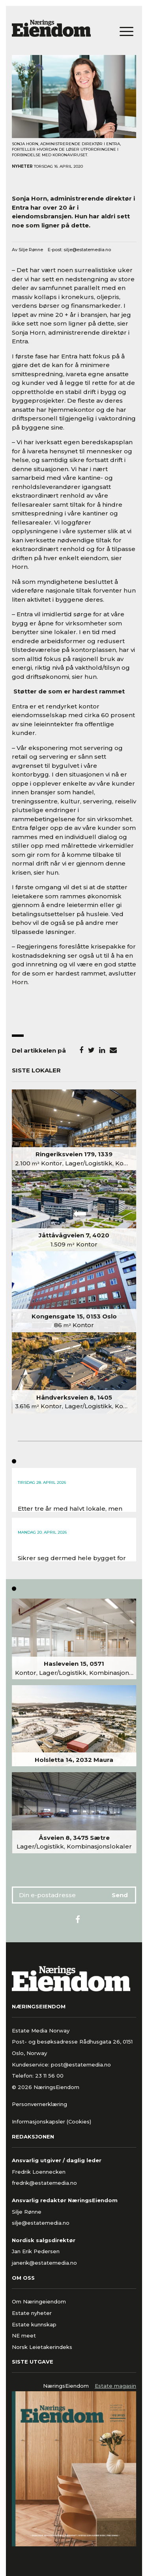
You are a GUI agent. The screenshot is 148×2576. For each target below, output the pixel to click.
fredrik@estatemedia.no (44, 2183)
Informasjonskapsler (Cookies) (51, 2121)
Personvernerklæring (39, 2104)
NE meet (24, 2335)
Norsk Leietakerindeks (42, 2347)
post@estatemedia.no (81, 2064)
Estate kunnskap (34, 2324)
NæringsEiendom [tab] (66, 2386)
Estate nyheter (32, 2313)
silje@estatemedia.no (87, 249)
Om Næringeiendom (39, 2301)
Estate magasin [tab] (115, 2386)
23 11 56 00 (50, 2075)
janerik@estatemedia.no (44, 2263)
